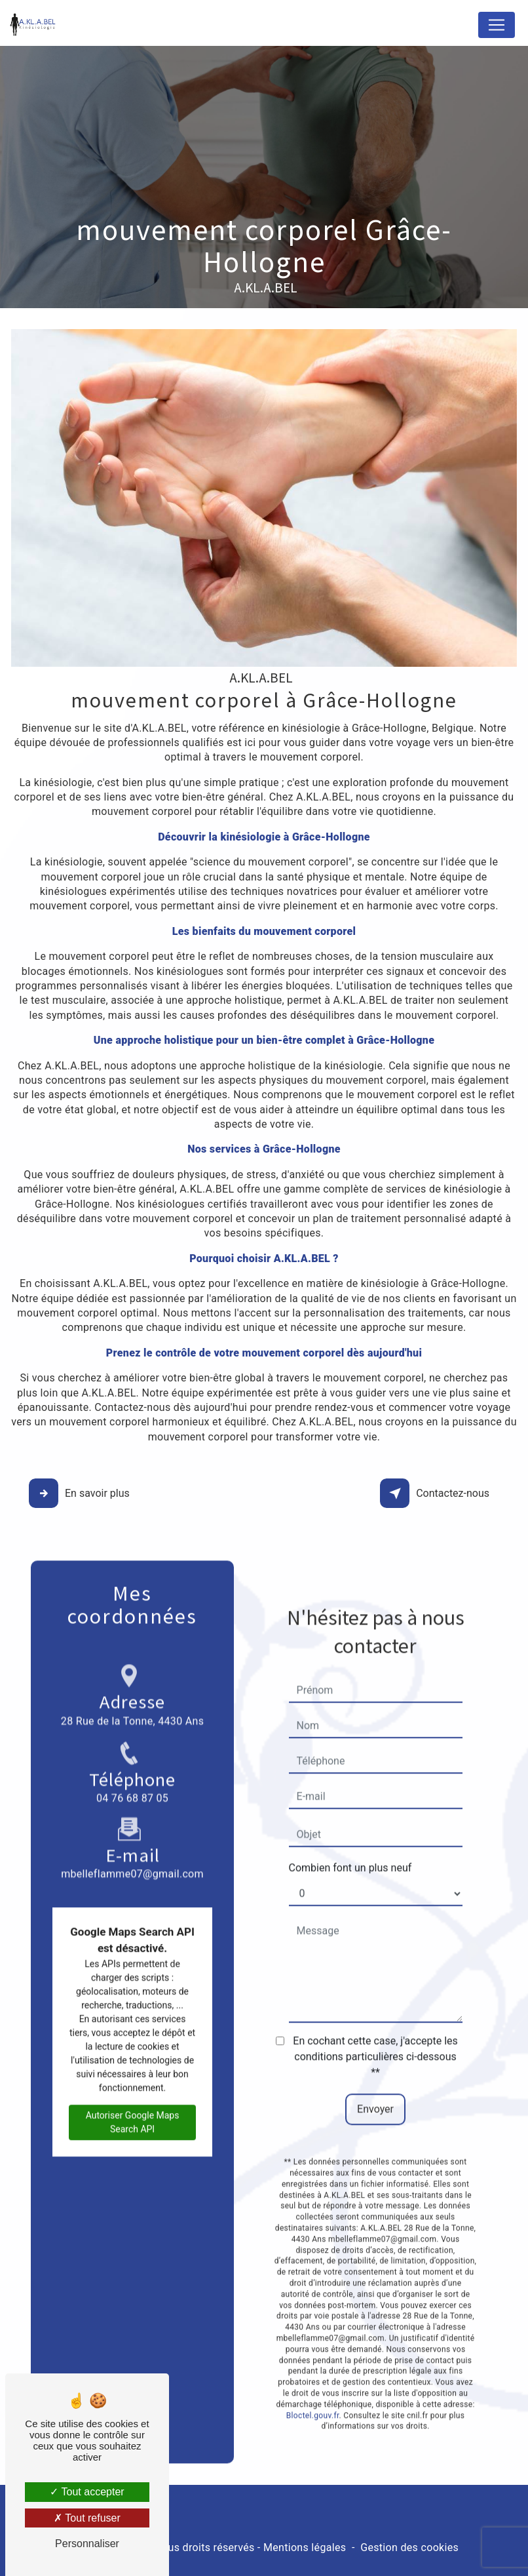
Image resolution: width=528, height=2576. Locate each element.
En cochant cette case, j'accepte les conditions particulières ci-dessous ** (375, 2022)
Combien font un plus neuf (350, 1833)
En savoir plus (81, 1493)
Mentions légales (304, 2547)
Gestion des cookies (409, 2547)
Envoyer (375, 2075)
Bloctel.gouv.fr (312, 2380)
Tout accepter (87, 2491)
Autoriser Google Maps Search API (132, 2087)
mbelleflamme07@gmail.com (132, 1805)
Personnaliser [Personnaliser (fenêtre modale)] (87, 2543)
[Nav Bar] (496, 25)
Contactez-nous (436, 1493)
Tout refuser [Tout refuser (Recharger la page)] (87, 2518)
